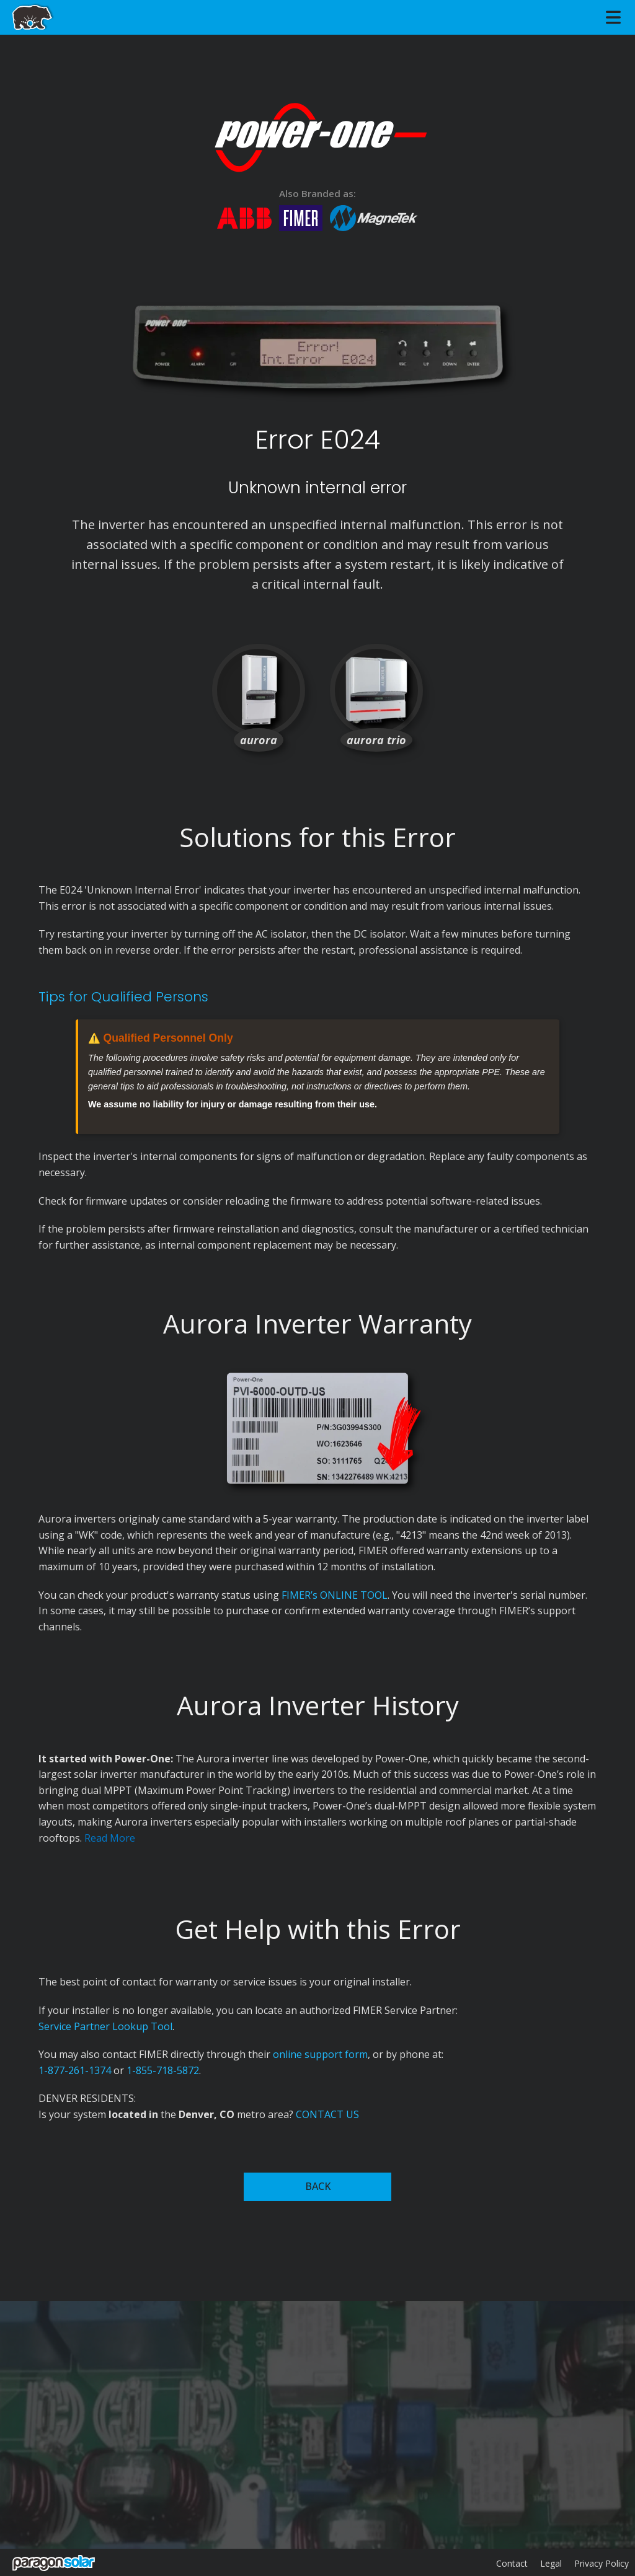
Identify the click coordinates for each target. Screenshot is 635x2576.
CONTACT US (327, 2114)
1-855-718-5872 (163, 2070)
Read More (109, 1838)
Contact (512, 2563)
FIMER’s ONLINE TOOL (335, 1595)
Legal (551, 2563)
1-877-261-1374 (74, 2070)
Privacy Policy (601, 2563)
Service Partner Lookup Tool (105, 2026)
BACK (318, 2186)
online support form (320, 2054)
